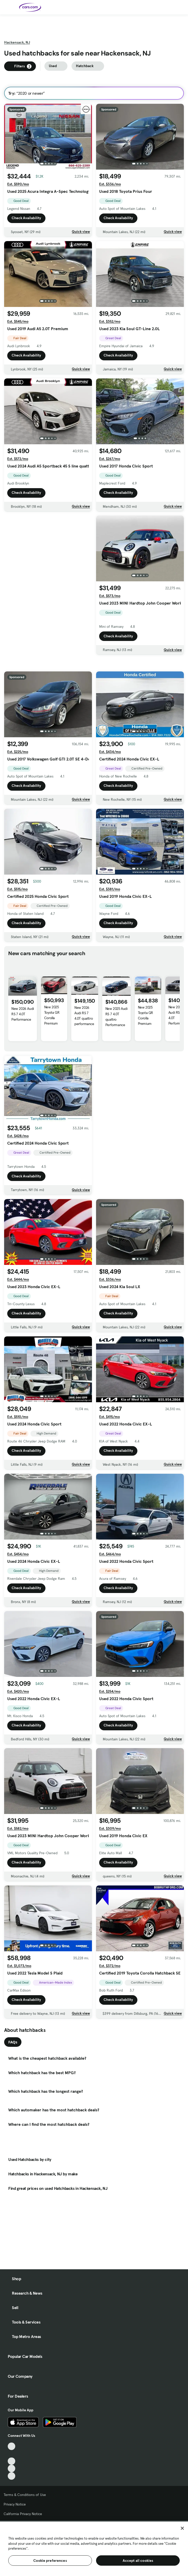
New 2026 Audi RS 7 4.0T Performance (22, 1027)
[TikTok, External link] (11, 2446)
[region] (94, 2548)
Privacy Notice (15, 2504)
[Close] (182, 2528)
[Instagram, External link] (11, 2468)
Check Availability (26, 218)
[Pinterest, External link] (11, 2476)
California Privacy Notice (23, 2513)
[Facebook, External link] (11, 2454)
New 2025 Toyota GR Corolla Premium (51, 1028)
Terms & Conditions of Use (25, 2494)
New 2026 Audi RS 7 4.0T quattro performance (84, 1028)
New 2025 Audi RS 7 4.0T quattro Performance (116, 1029)
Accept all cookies (138, 2560)
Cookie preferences (50, 2560)
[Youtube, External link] (11, 2461)
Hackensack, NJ (17, 42)
